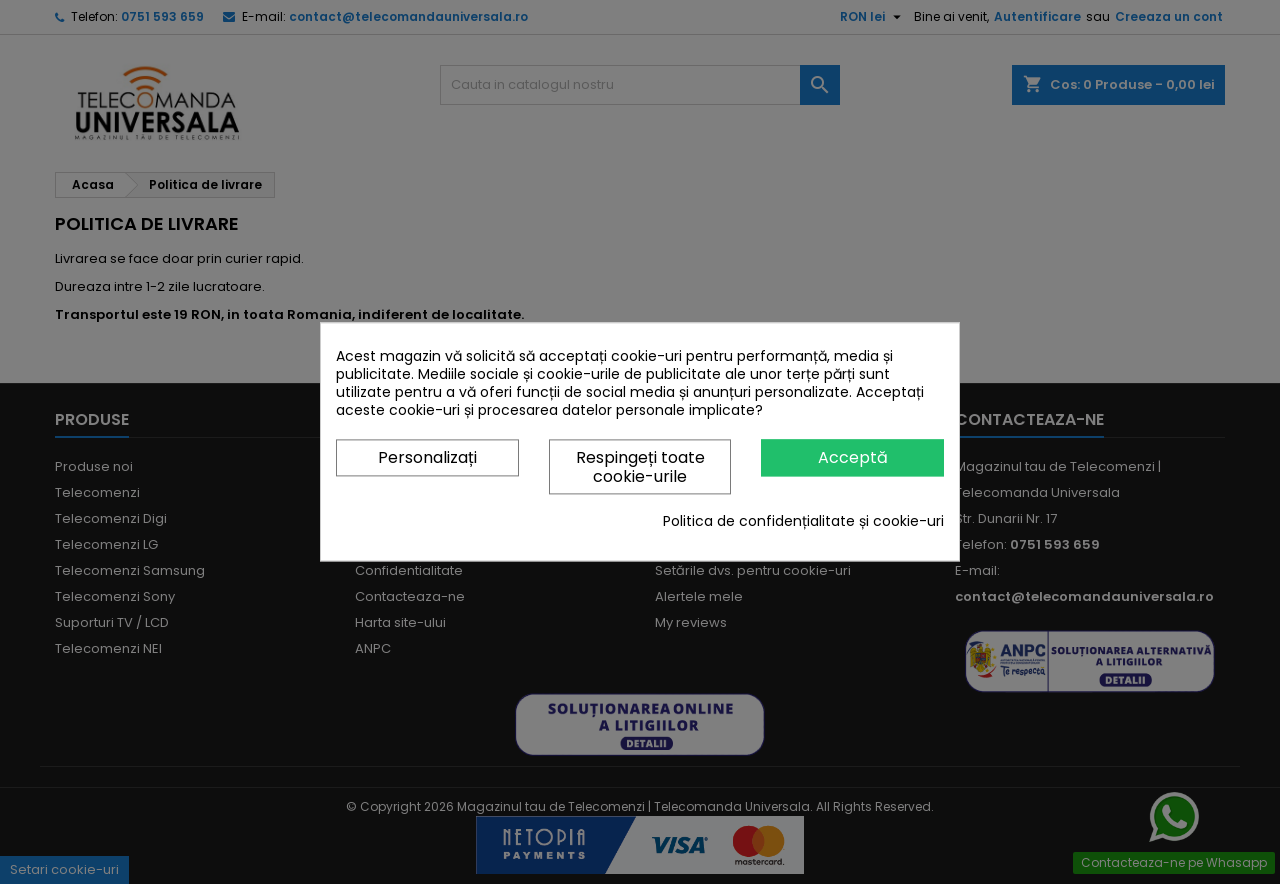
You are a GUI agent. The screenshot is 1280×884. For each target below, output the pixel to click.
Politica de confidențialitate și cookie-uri (803, 522)
